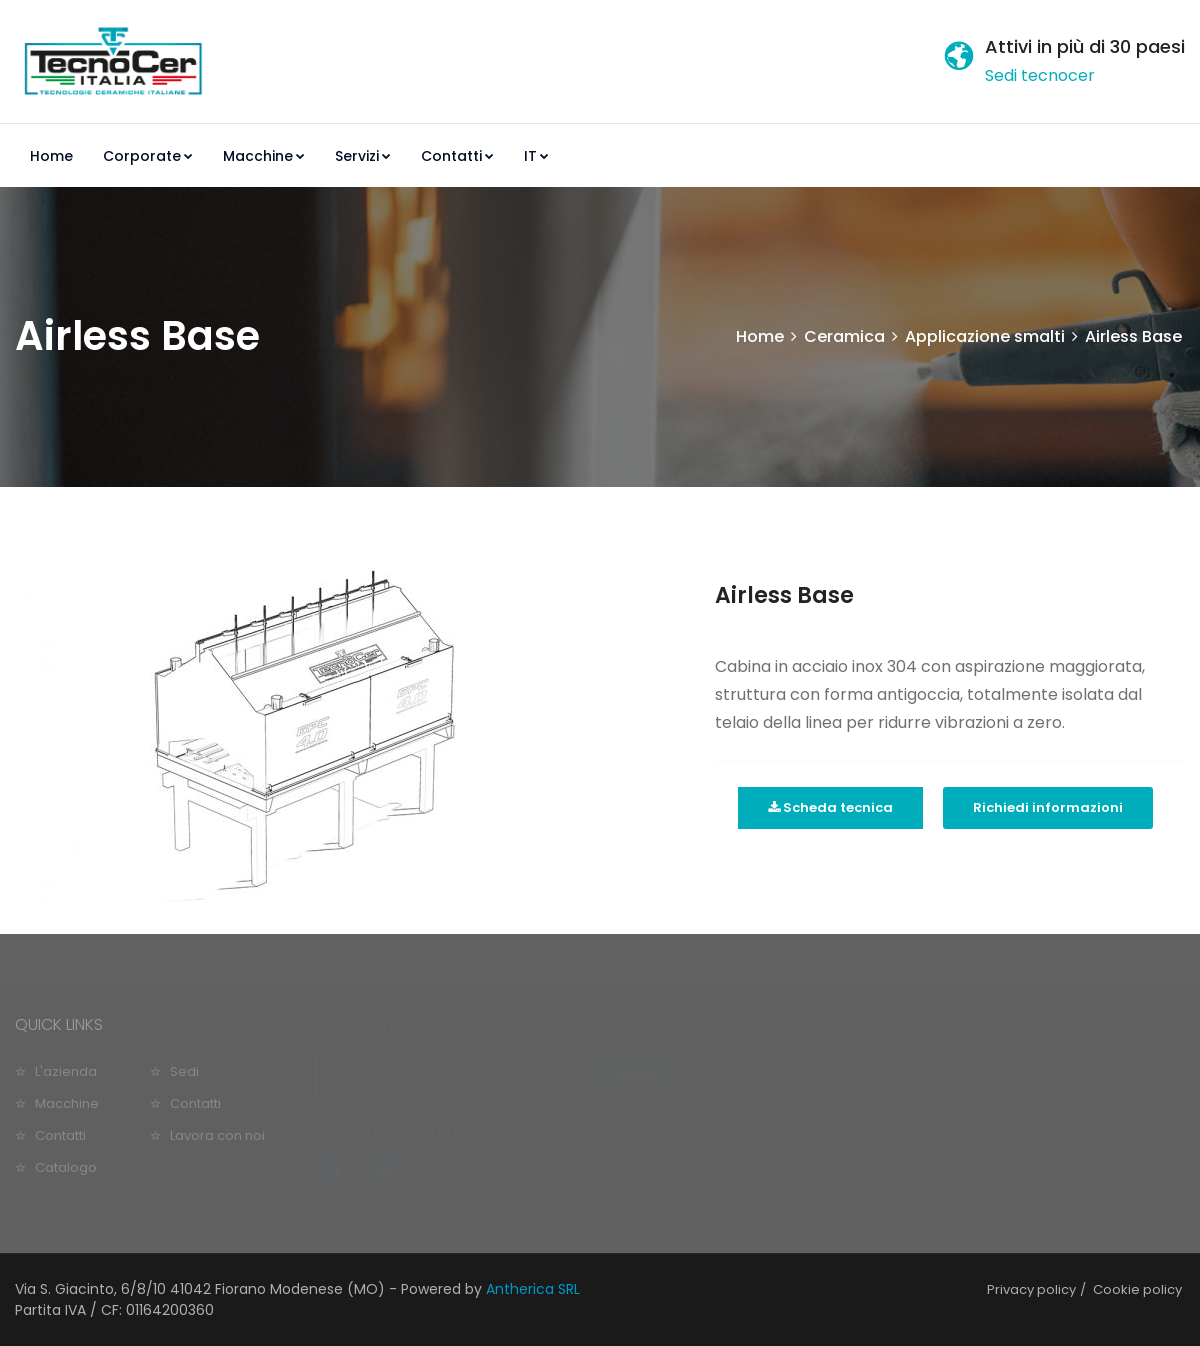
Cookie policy (1137, 1289)
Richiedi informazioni (1048, 807)
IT (536, 156)
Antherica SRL (533, 1289)
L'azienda (66, 1071)
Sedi (184, 1071)
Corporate (148, 156)
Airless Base (784, 595)
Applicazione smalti (985, 336)
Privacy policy (1031, 1289)
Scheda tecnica (830, 807)
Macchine (264, 156)
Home (51, 156)
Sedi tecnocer (1040, 75)
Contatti (457, 156)
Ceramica (844, 336)
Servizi (363, 156)
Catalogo (66, 1167)
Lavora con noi (217, 1135)
